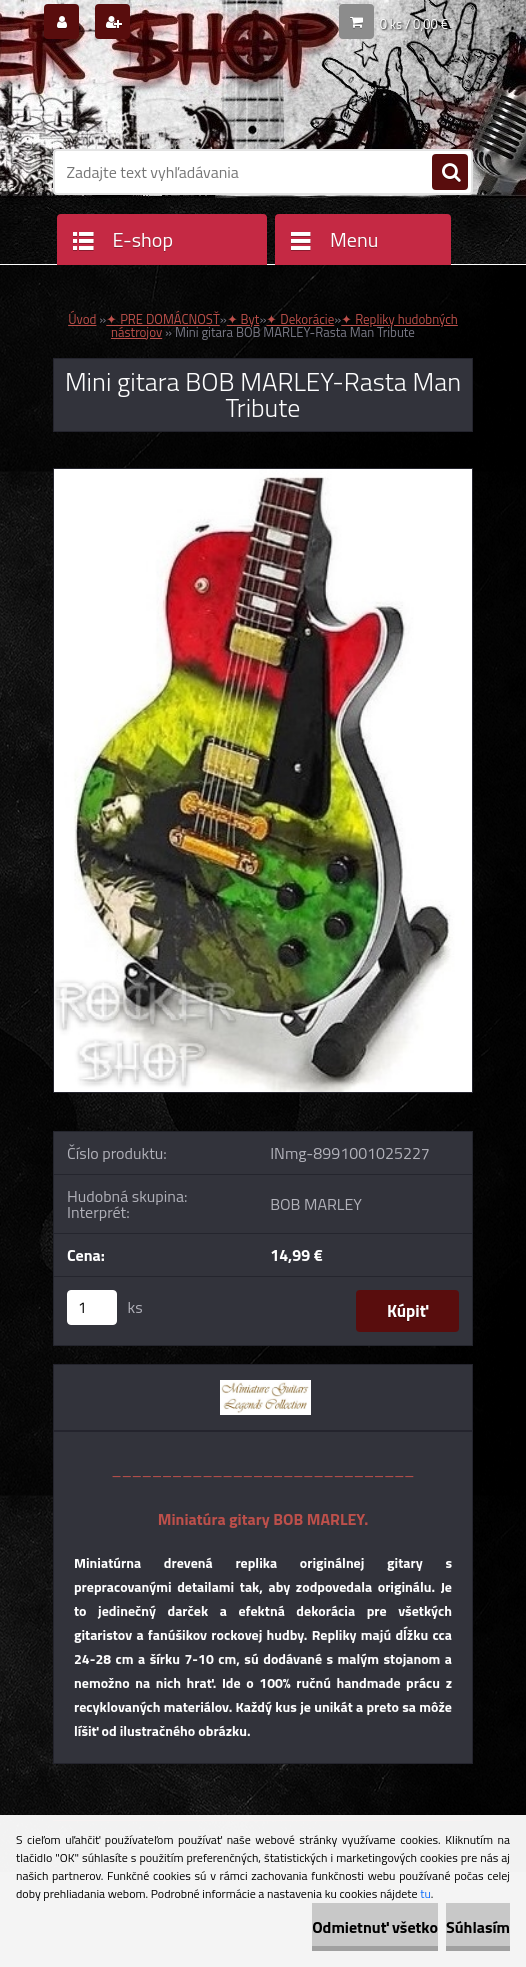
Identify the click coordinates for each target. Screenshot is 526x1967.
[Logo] (190, 97)
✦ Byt (243, 319)
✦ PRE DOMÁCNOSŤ (162, 319)
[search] (450, 173)
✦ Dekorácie (300, 319)
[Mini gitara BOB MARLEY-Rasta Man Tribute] (263, 477)
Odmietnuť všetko (375, 1927)
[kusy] (92, 1307)
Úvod (82, 319)
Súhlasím (478, 1927)
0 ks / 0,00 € (414, 24)
